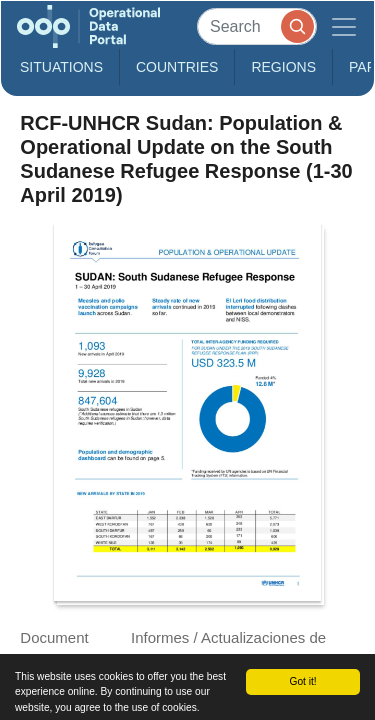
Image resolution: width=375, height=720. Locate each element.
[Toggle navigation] (344, 26)
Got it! (302, 681)
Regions (283, 67)
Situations (61, 67)
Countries (177, 67)
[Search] (257, 26)
